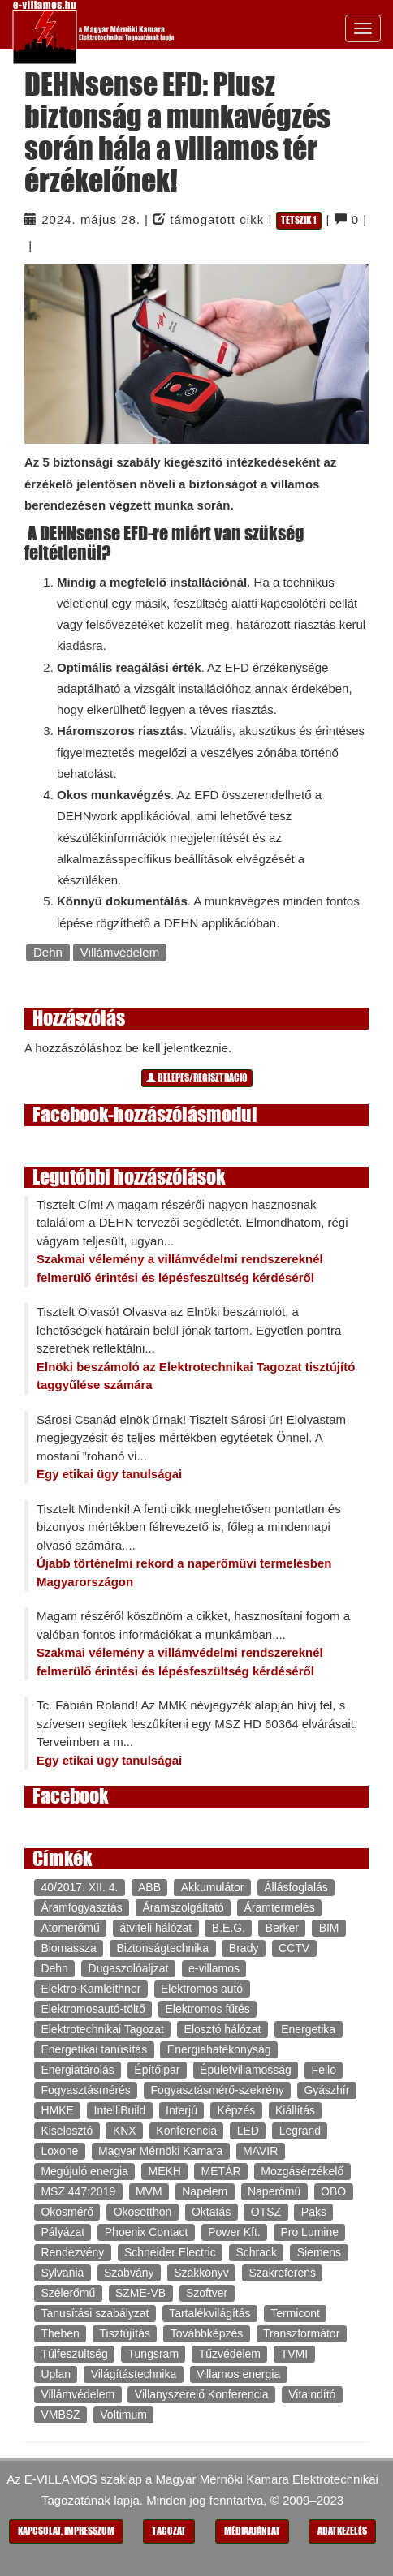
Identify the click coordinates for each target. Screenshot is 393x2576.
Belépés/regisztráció (197, 1078)
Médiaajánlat (252, 2531)
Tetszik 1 (299, 220)
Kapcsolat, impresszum (66, 2531)
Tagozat (169, 2531)
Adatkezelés (342, 2531)
